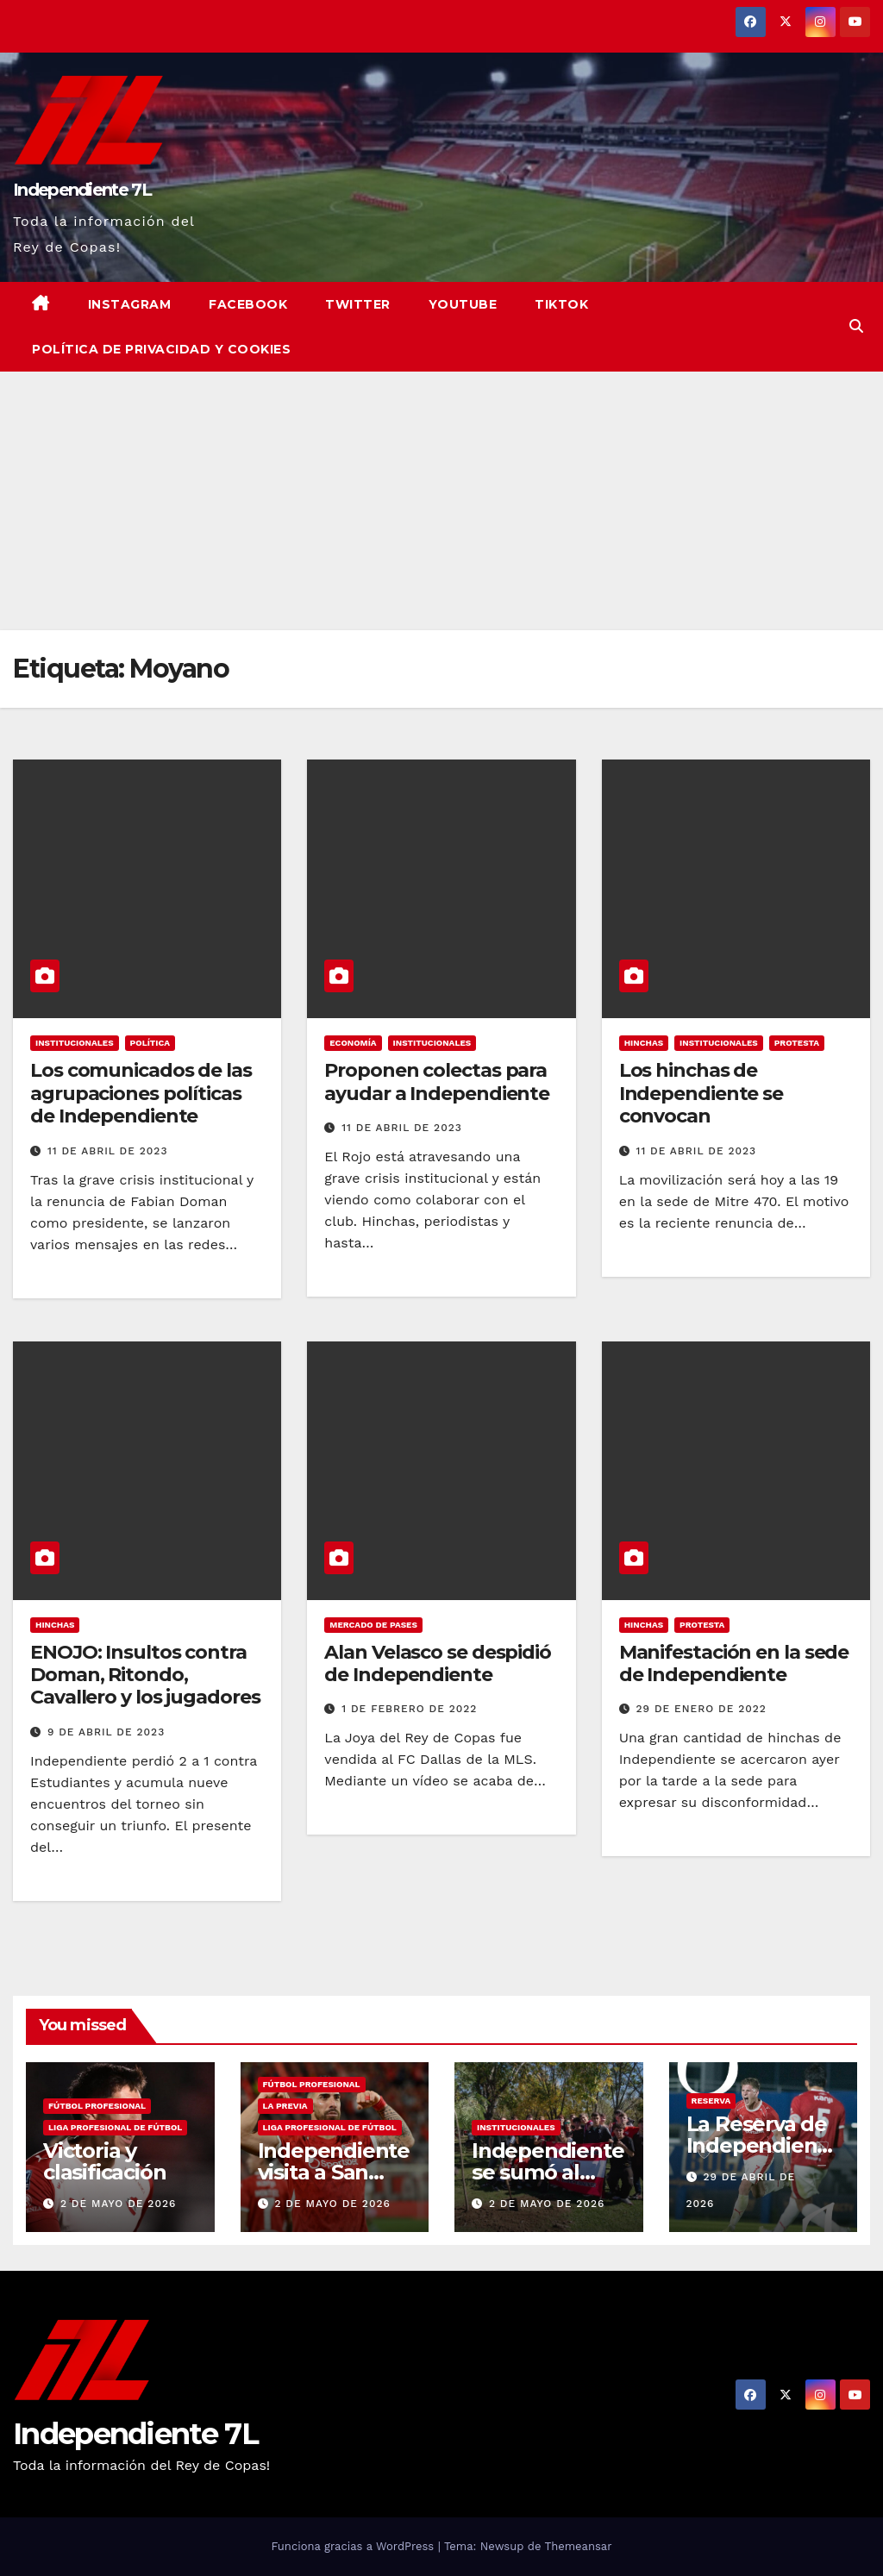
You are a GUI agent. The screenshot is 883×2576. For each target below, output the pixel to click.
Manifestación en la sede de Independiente (734, 1663)
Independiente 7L (82, 189)
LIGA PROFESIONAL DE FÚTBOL (115, 2127)
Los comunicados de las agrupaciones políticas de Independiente (141, 1093)
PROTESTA (796, 1042)
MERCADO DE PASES (373, 1624)
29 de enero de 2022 (701, 1709)
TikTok (561, 304)
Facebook (248, 304)
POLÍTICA (150, 1042)
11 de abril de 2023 (107, 1151)
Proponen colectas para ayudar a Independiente (436, 1081)
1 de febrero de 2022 (409, 1709)
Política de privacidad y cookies (161, 349)
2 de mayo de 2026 (118, 2204)
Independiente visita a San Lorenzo (334, 2172)
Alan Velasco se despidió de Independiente (437, 1663)
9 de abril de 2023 (106, 1732)
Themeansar (578, 2546)
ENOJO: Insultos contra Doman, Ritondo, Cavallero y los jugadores (145, 1675)
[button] (856, 326)
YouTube (463, 304)
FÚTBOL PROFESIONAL (97, 2105)
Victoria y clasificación (104, 2161)
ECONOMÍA (352, 1042)
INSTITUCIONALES (74, 1042)
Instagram (130, 304)
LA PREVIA (285, 2105)
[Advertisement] (441, 501)
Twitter (358, 304)
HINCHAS (643, 1042)
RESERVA (711, 2100)
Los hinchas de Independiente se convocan (701, 1093)
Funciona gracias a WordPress (354, 2546)
